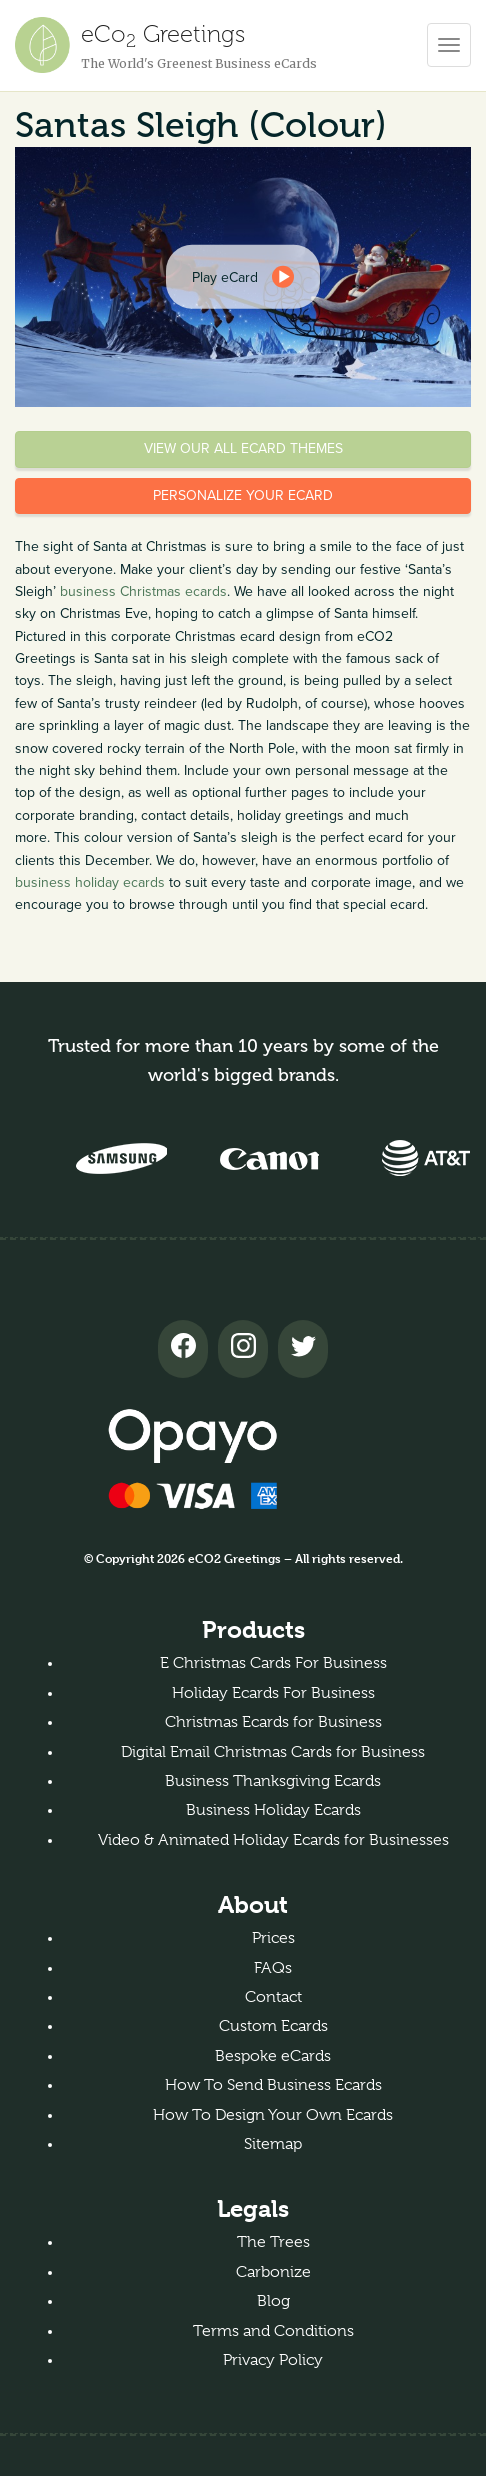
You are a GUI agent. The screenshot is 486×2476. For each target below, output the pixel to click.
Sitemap (273, 2144)
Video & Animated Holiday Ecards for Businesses (273, 1840)
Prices (273, 1938)
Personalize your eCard (243, 495)
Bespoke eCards (273, 2056)
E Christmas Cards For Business (273, 1663)
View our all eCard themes (243, 448)
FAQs (273, 1968)
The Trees (273, 2242)
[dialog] (243, 277)
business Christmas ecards (143, 591)
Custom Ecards (273, 2026)
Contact (273, 1997)
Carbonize (273, 2272)
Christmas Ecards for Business (273, 1722)
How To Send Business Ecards (273, 2085)
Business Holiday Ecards (273, 1810)
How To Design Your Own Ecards (273, 2115)
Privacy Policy (273, 2360)
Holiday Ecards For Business (273, 1693)
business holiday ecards (90, 882)
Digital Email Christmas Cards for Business (273, 1752)
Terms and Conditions (273, 2331)
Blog (273, 2301)
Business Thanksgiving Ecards (273, 1781)
